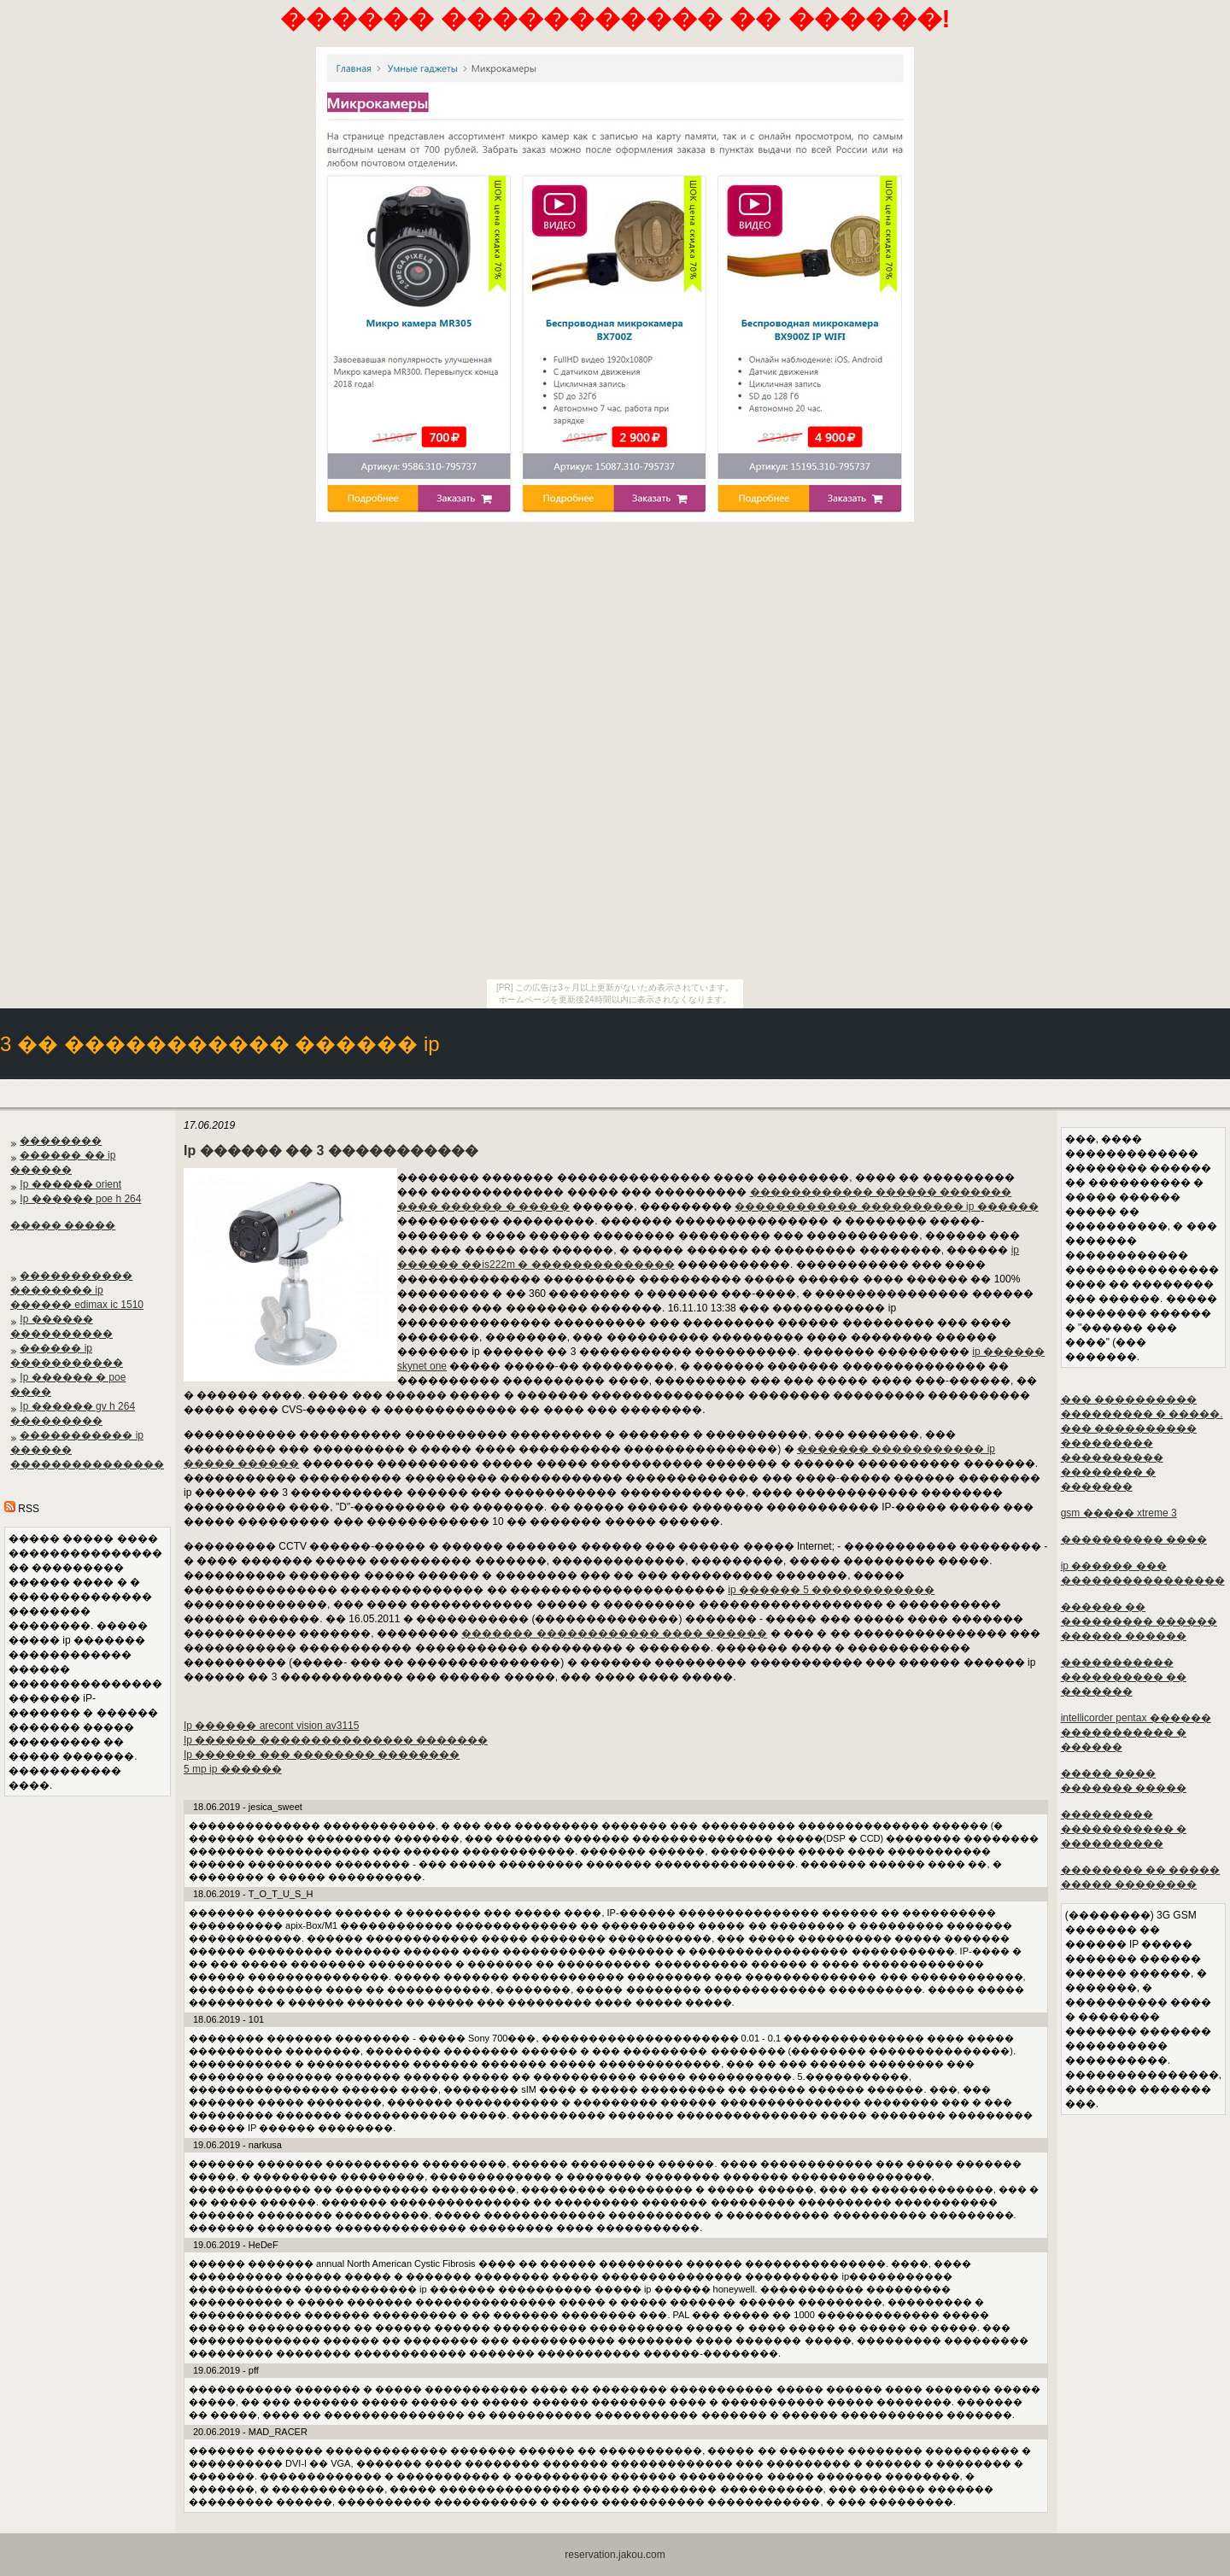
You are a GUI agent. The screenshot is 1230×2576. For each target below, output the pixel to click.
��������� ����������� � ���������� (1123, 1828)
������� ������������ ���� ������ (614, 1633)
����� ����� (62, 1225)
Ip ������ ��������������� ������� (336, 1740)
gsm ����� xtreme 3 (1119, 1513)
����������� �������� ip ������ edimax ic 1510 (77, 1290)
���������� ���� (1134, 1539)
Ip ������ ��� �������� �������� (322, 1755)
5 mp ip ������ (233, 1769)
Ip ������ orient (70, 1184)
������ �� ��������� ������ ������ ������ (1139, 1621)
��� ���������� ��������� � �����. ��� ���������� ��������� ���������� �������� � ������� (1142, 1442)
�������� (61, 1141)
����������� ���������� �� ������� (1123, 1676)
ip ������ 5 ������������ (831, 1590)
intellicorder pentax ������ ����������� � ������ (1136, 1732)
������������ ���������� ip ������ (886, 1206)
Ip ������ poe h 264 (80, 1199)
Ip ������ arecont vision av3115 (271, 1726)
